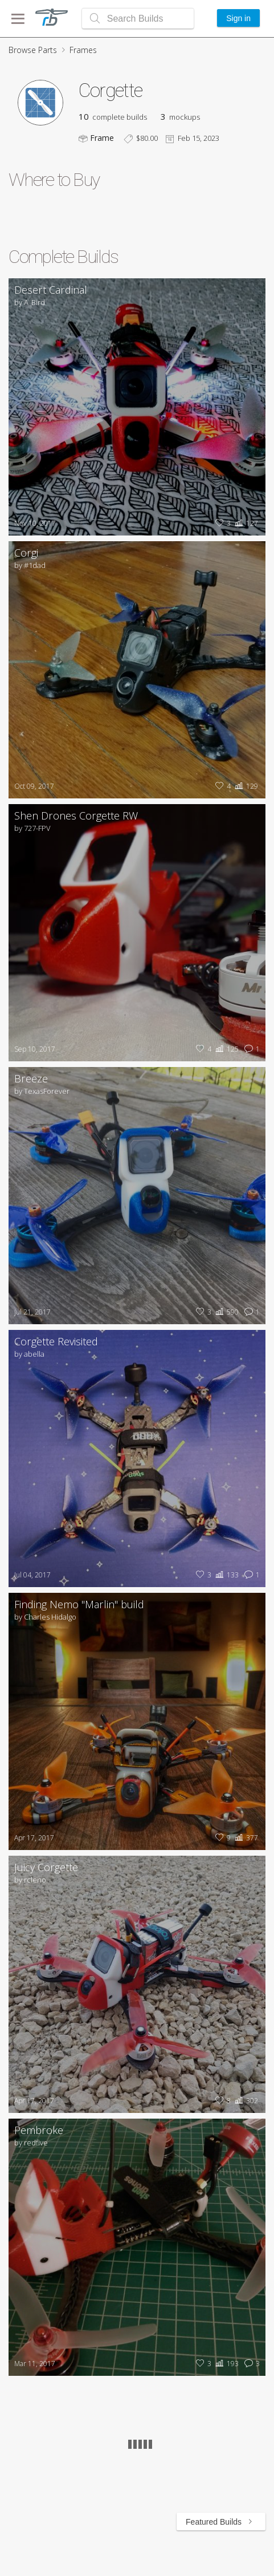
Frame (102, 137)
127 (245, 523)
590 (226, 1312)
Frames (83, 49)
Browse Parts (33, 49)
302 (245, 2101)
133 (226, 1575)
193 (226, 2363)
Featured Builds (221, 2521)
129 (245, 786)
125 (226, 1049)
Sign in (238, 18)
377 (245, 1838)
